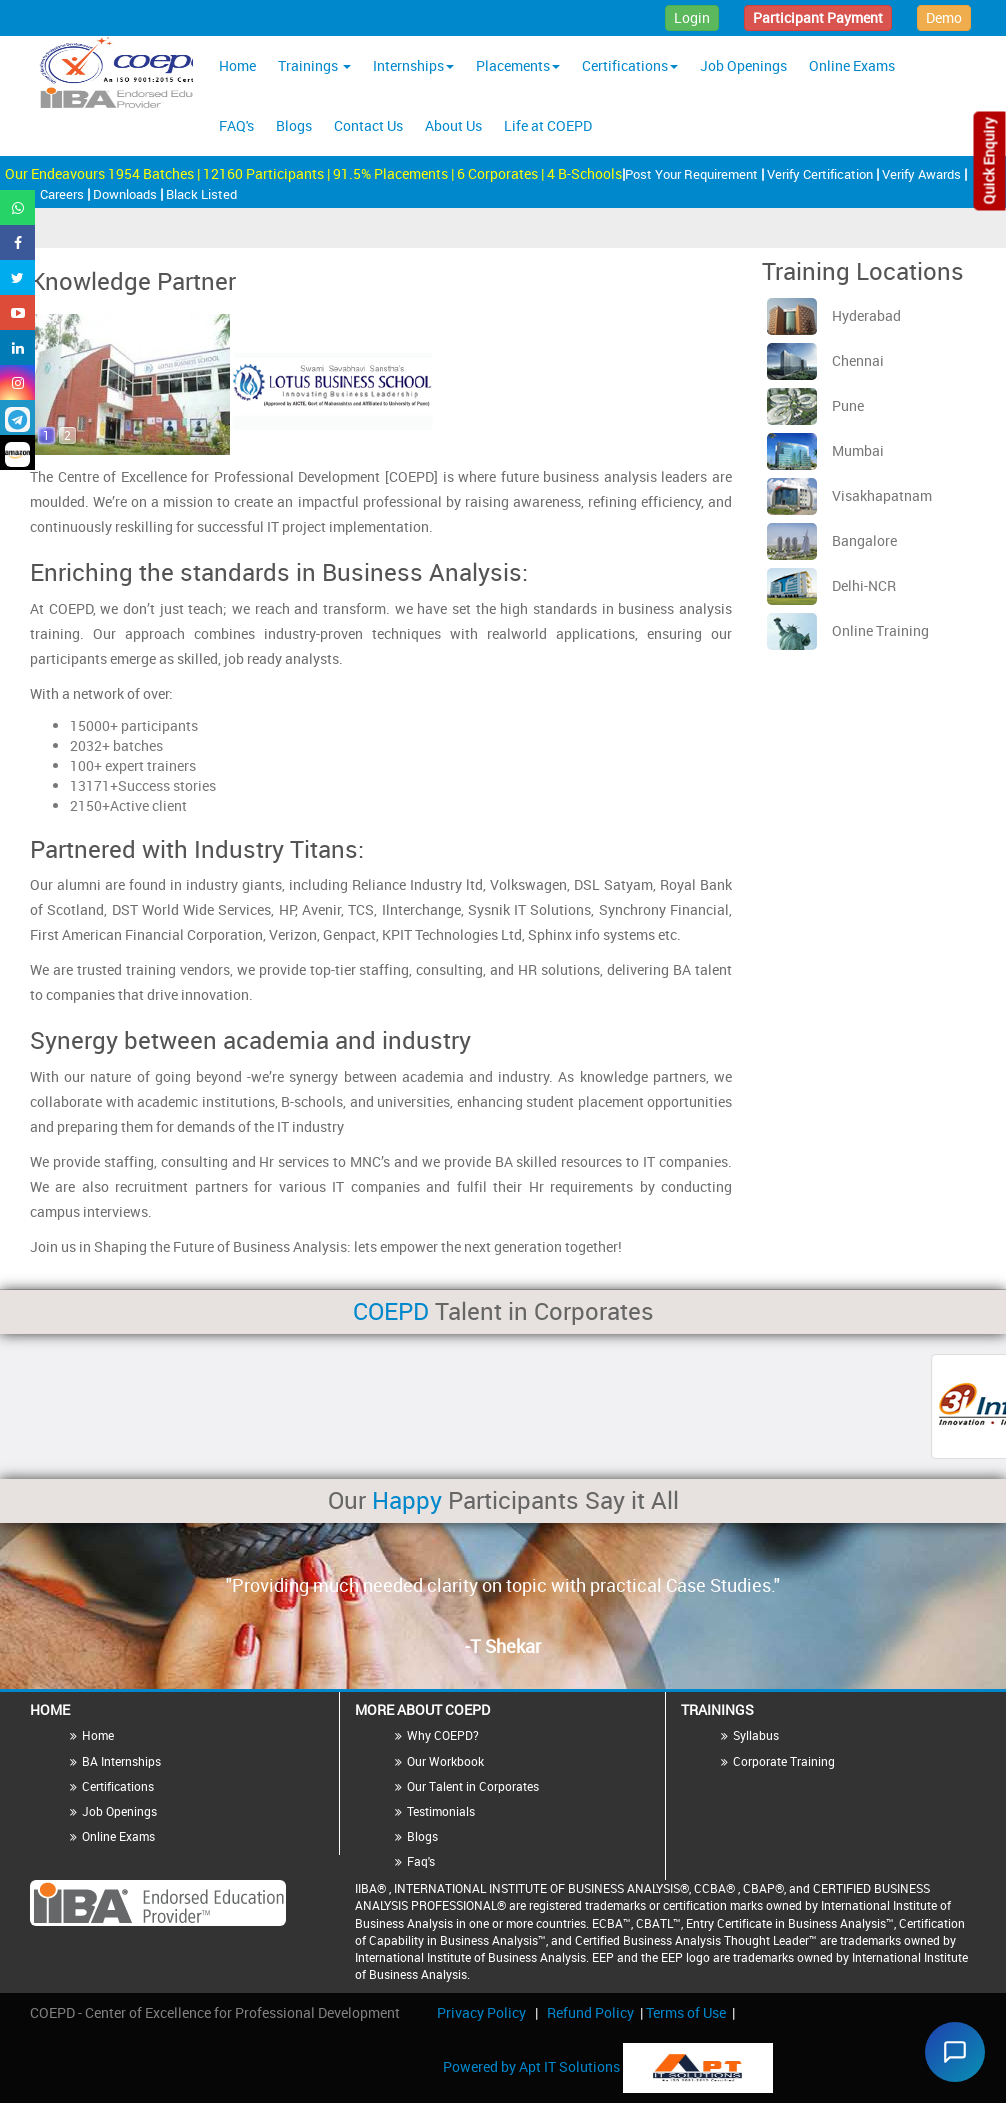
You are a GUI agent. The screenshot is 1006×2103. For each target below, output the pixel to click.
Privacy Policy (481, 2012)
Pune (815, 405)
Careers (63, 194)
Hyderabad (834, 315)
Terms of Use (686, 2012)
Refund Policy (590, 2012)
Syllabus (756, 1735)
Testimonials (441, 1811)
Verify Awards (923, 174)
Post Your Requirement (693, 174)
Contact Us (368, 125)
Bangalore (832, 540)
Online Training (848, 630)
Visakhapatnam (849, 495)
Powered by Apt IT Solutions (533, 2066)
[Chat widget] (950, 2047)
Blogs (294, 125)
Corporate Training (784, 1761)
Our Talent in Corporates (473, 1786)
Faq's (421, 1861)
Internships (413, 65)
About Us (453, 125)
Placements (518, 65)
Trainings (314, 65)
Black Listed (201, 194)
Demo (944, 17)
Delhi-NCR (831, 585)
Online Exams (852, 65)
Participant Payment (818, 17)
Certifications (630, 65)
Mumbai (825, 450)
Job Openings (743, 65)
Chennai (825, 360)
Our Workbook (445, 1761)
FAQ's (236, 125)
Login (692, 17)
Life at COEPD (548, 125)
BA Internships (121, 1761)
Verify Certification (821, 174)
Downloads (126, 194)
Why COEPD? (443, 1735)
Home (237, 65)
